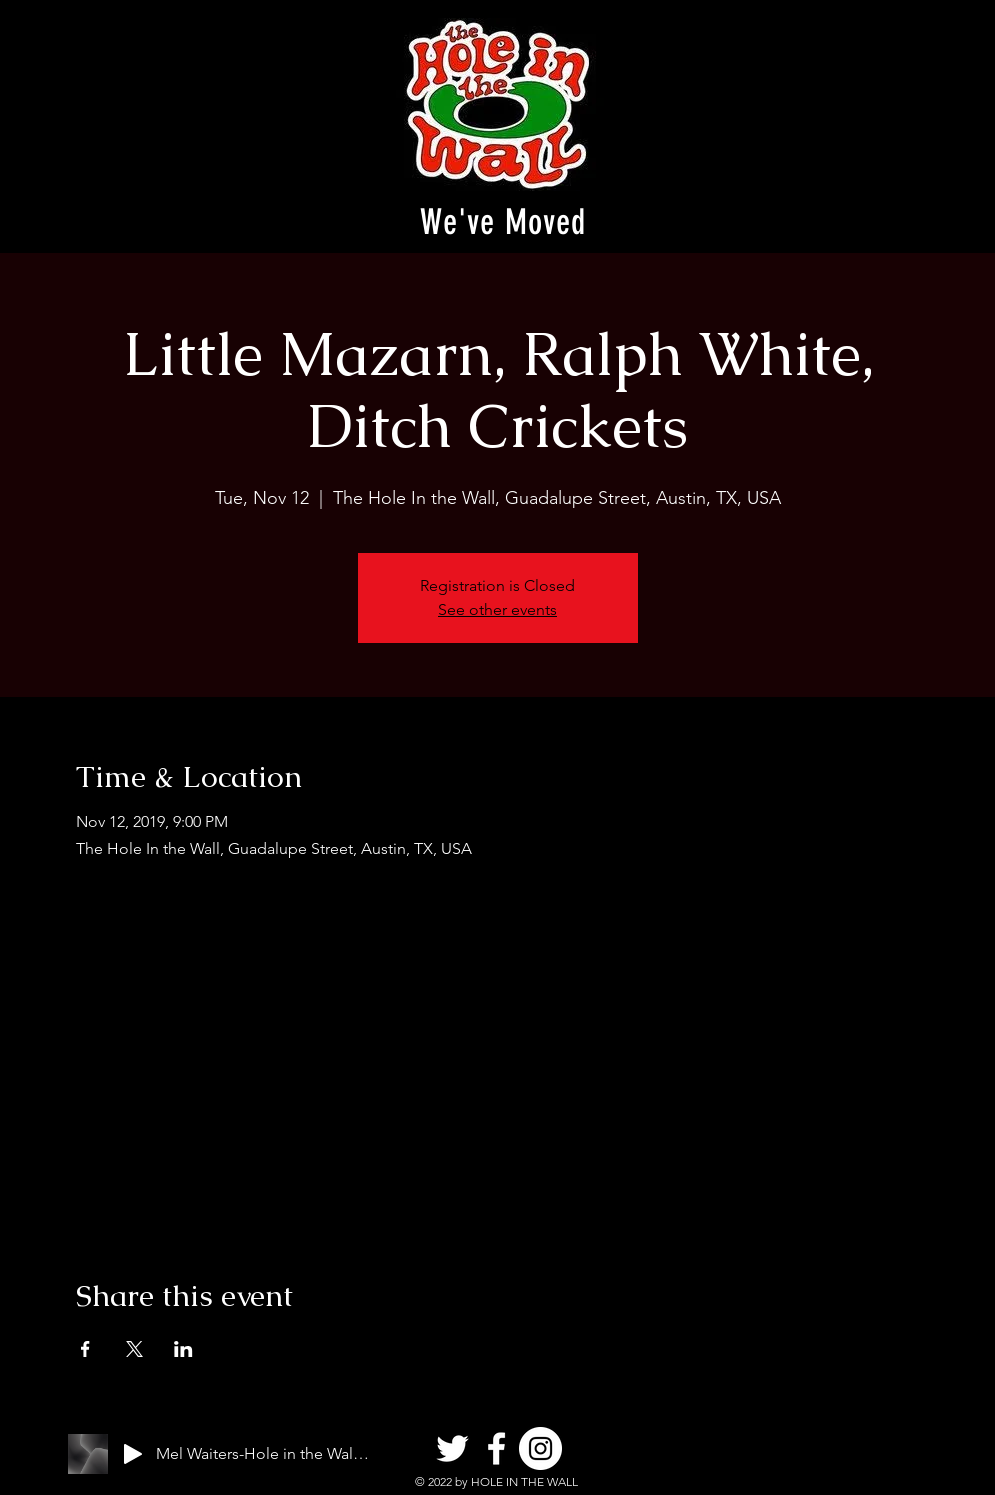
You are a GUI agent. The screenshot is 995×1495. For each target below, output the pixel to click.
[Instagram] (540, 1448)
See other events (497, 609)
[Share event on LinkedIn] (183, 1349)
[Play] (133, 1454)
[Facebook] (496, 1448)
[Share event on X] (134, 1349)
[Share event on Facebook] (85, 1349)
